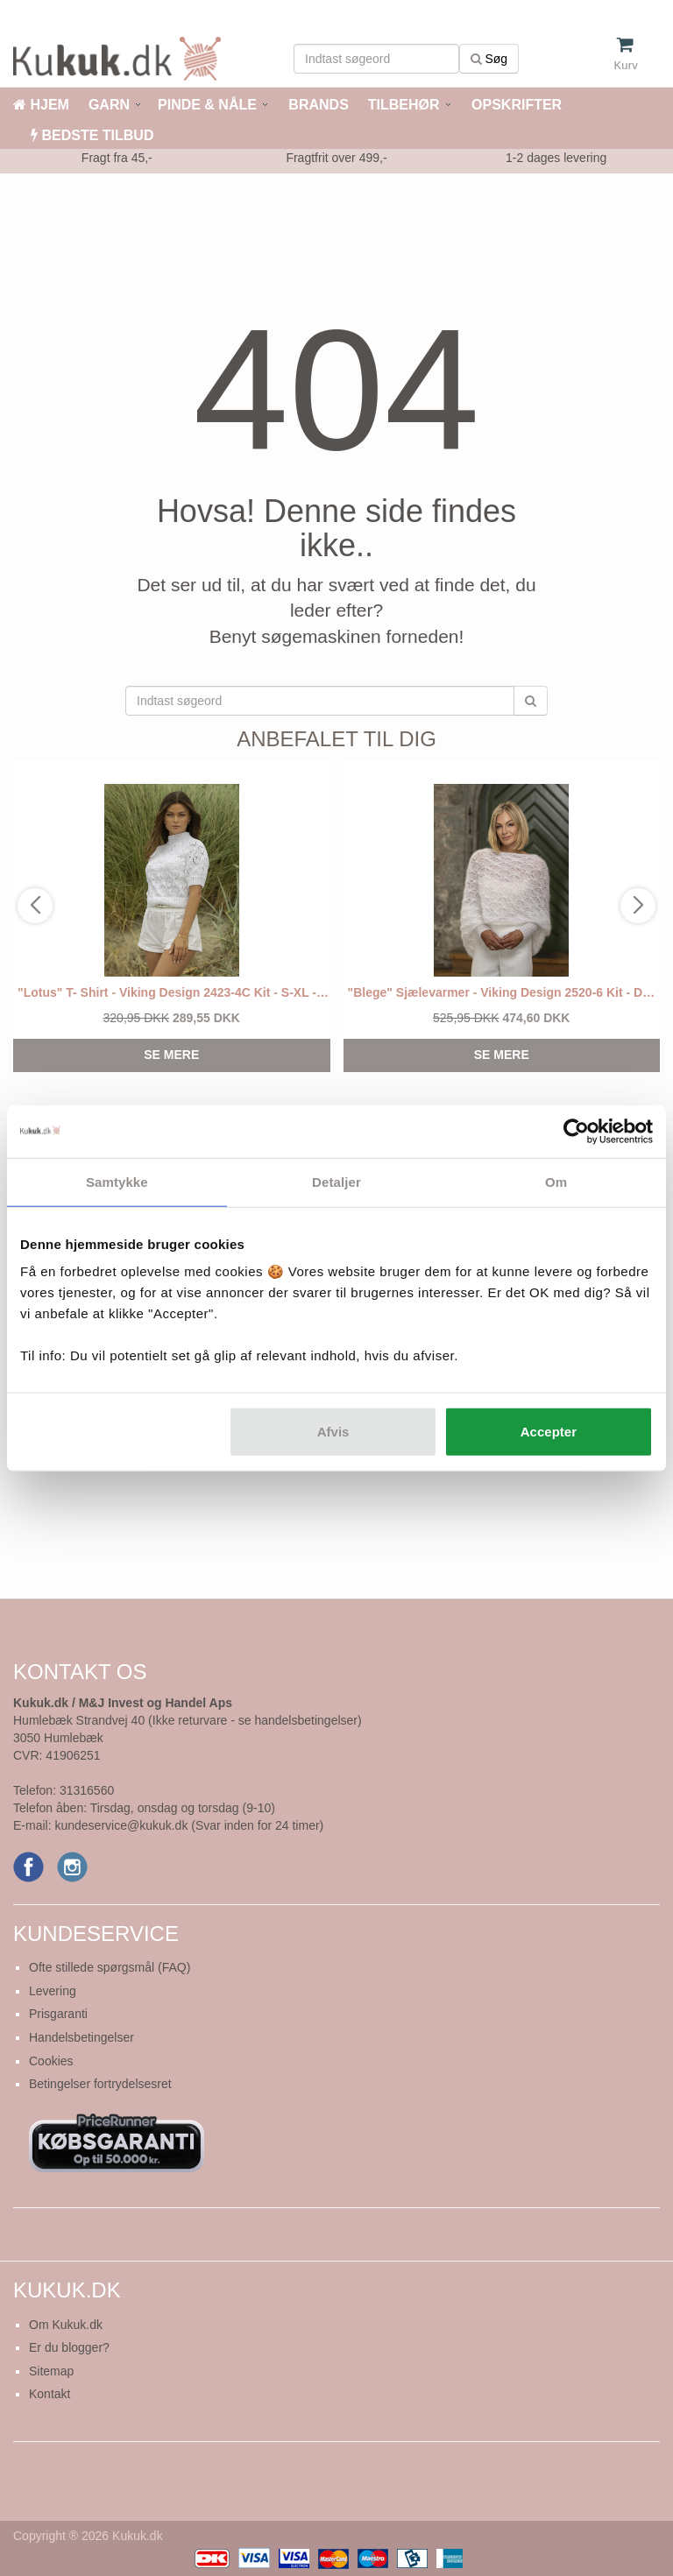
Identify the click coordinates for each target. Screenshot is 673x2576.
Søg (489, 59)
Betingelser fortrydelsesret (100, 2084)
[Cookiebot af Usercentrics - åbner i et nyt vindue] (576, 1131)
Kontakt (49, 2394)
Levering (52, 1991)
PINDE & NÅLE (207, 104)
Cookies (51, 2061)
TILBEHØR (404, 104)
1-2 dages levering (556, 158)
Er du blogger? (69, 2347)
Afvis (333, 1431)
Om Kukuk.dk (66, 2325)
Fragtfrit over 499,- (336, 158)
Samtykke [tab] (117, 1181)
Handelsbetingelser (81, 2037)
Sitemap (51, 2371)
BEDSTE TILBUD (92, 135)
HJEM (41, 104)
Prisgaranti (58, 2014)
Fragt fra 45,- (116, 158)
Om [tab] (556, 1181)
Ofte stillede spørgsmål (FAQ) (109, 1967)
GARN (109, 104)
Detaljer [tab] (336, 1181)
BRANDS (317, 104)
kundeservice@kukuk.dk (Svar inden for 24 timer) (188, 1825)
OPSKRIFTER (515, 104)
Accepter (549, 1431)
